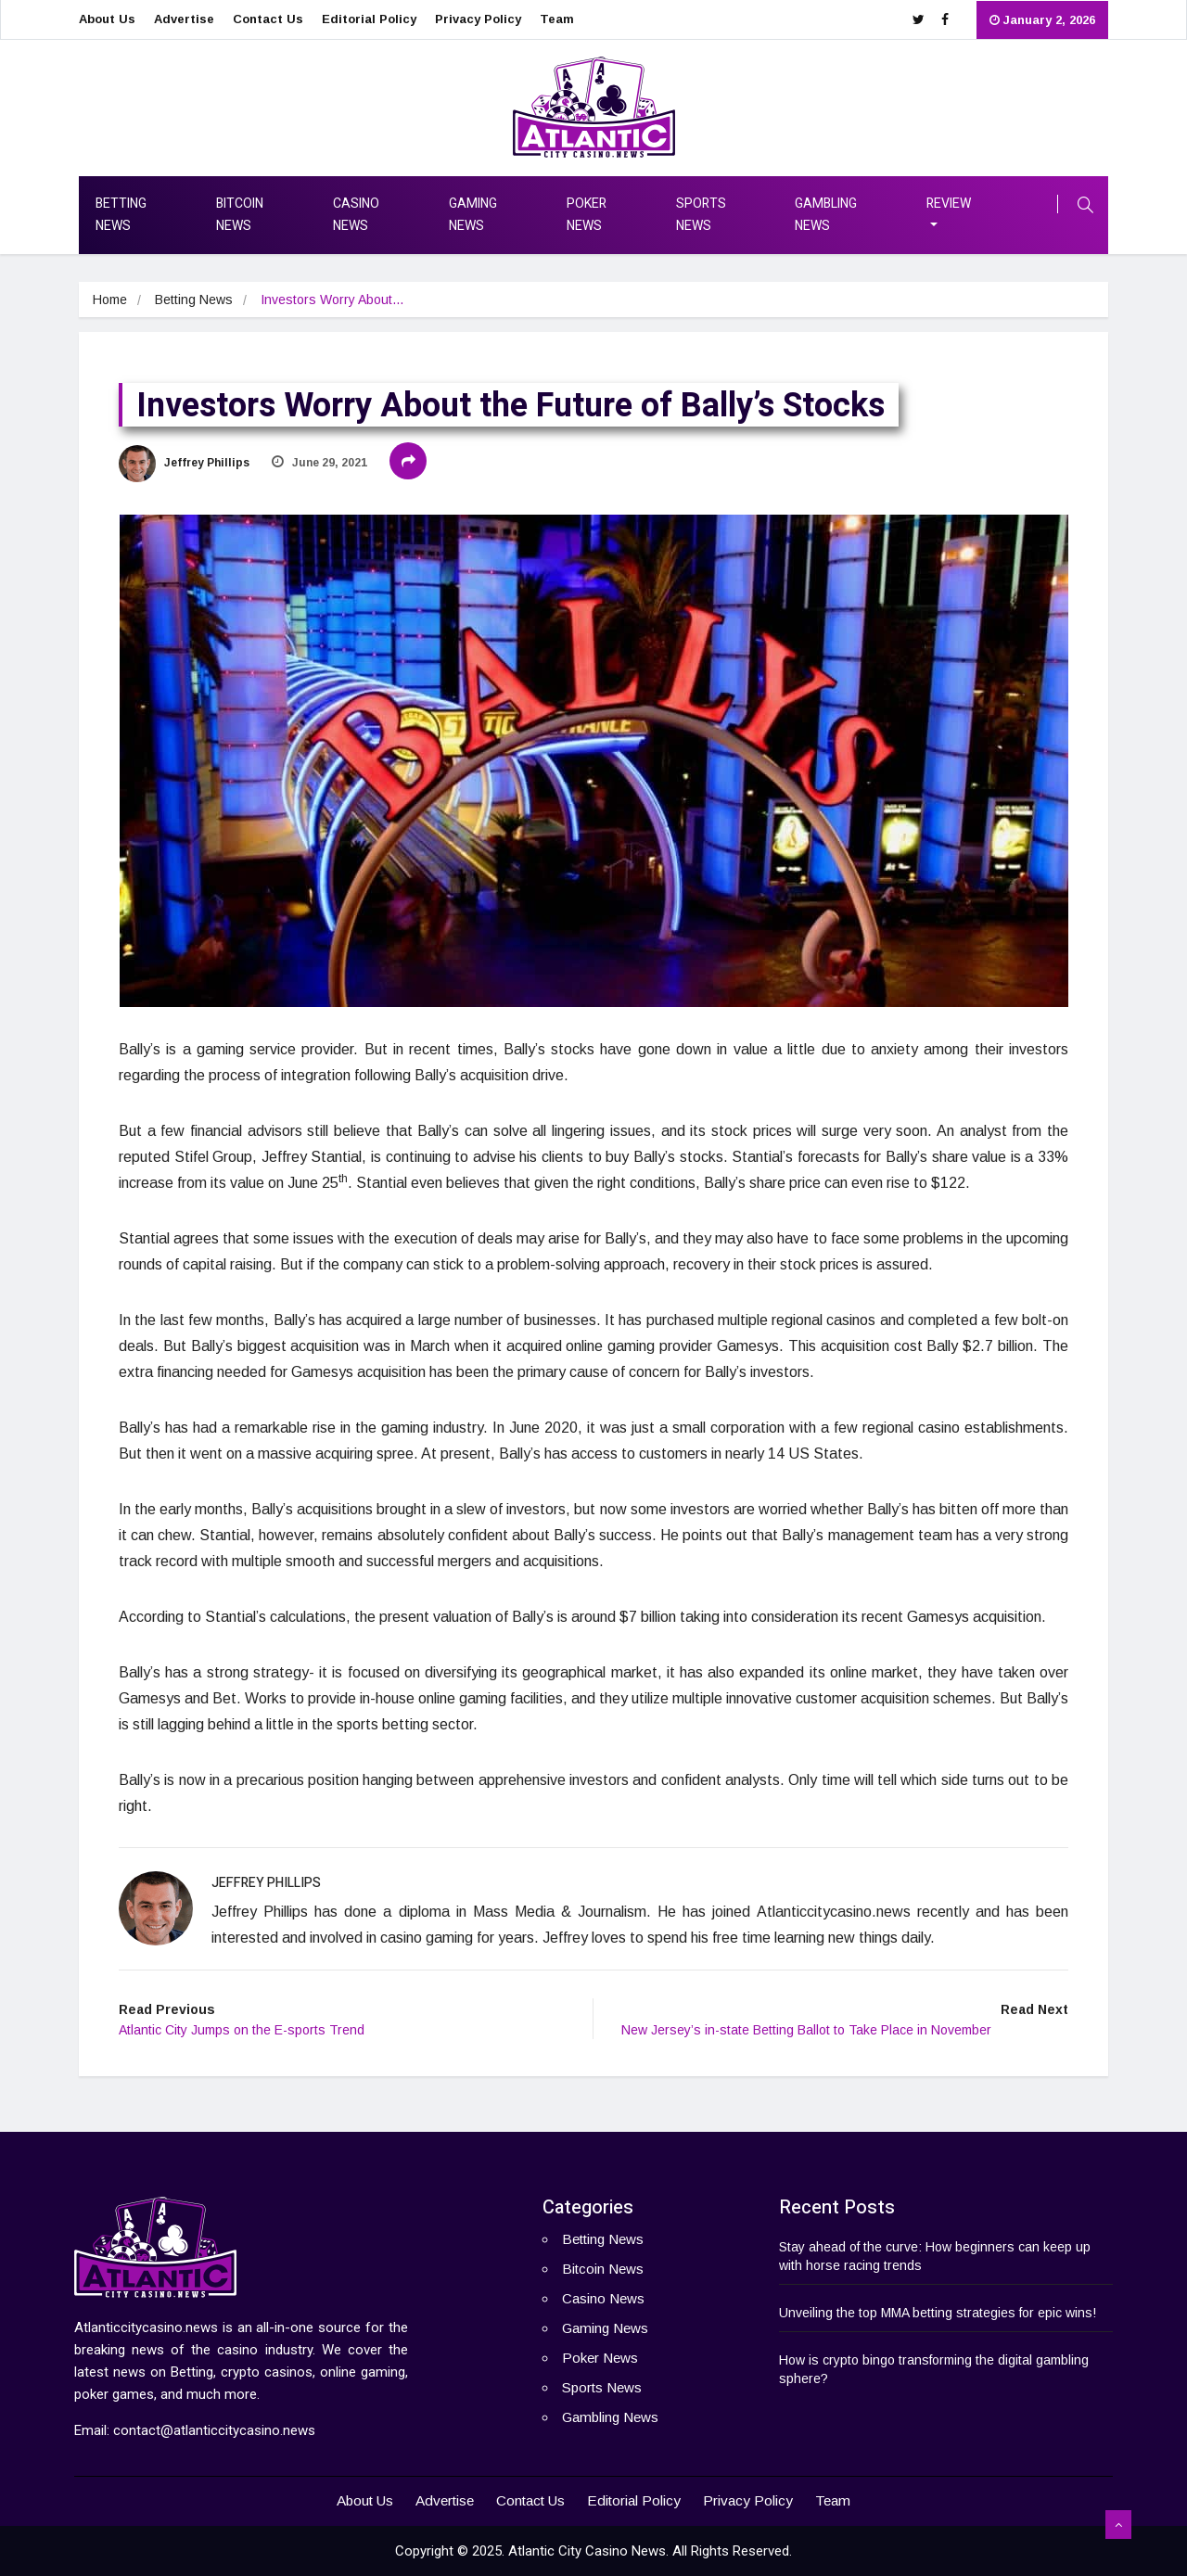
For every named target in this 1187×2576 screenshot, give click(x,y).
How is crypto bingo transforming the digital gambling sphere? (934, 2369)
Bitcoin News (239, 215)
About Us (107, 19)
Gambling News (826, 215)
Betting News (121, 215)
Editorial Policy (369, 19)
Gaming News (473, 215)
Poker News (586, 215)
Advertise (184, 19)
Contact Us (268, 19)
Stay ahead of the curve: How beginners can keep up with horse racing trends (935, 2256)
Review (948, 203)
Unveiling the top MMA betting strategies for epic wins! (937, 2312)
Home (110, 299)
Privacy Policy (478, 19)
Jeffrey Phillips (184, 462)
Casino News (356, 215)
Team (557, 19)
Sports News (701, 215)
